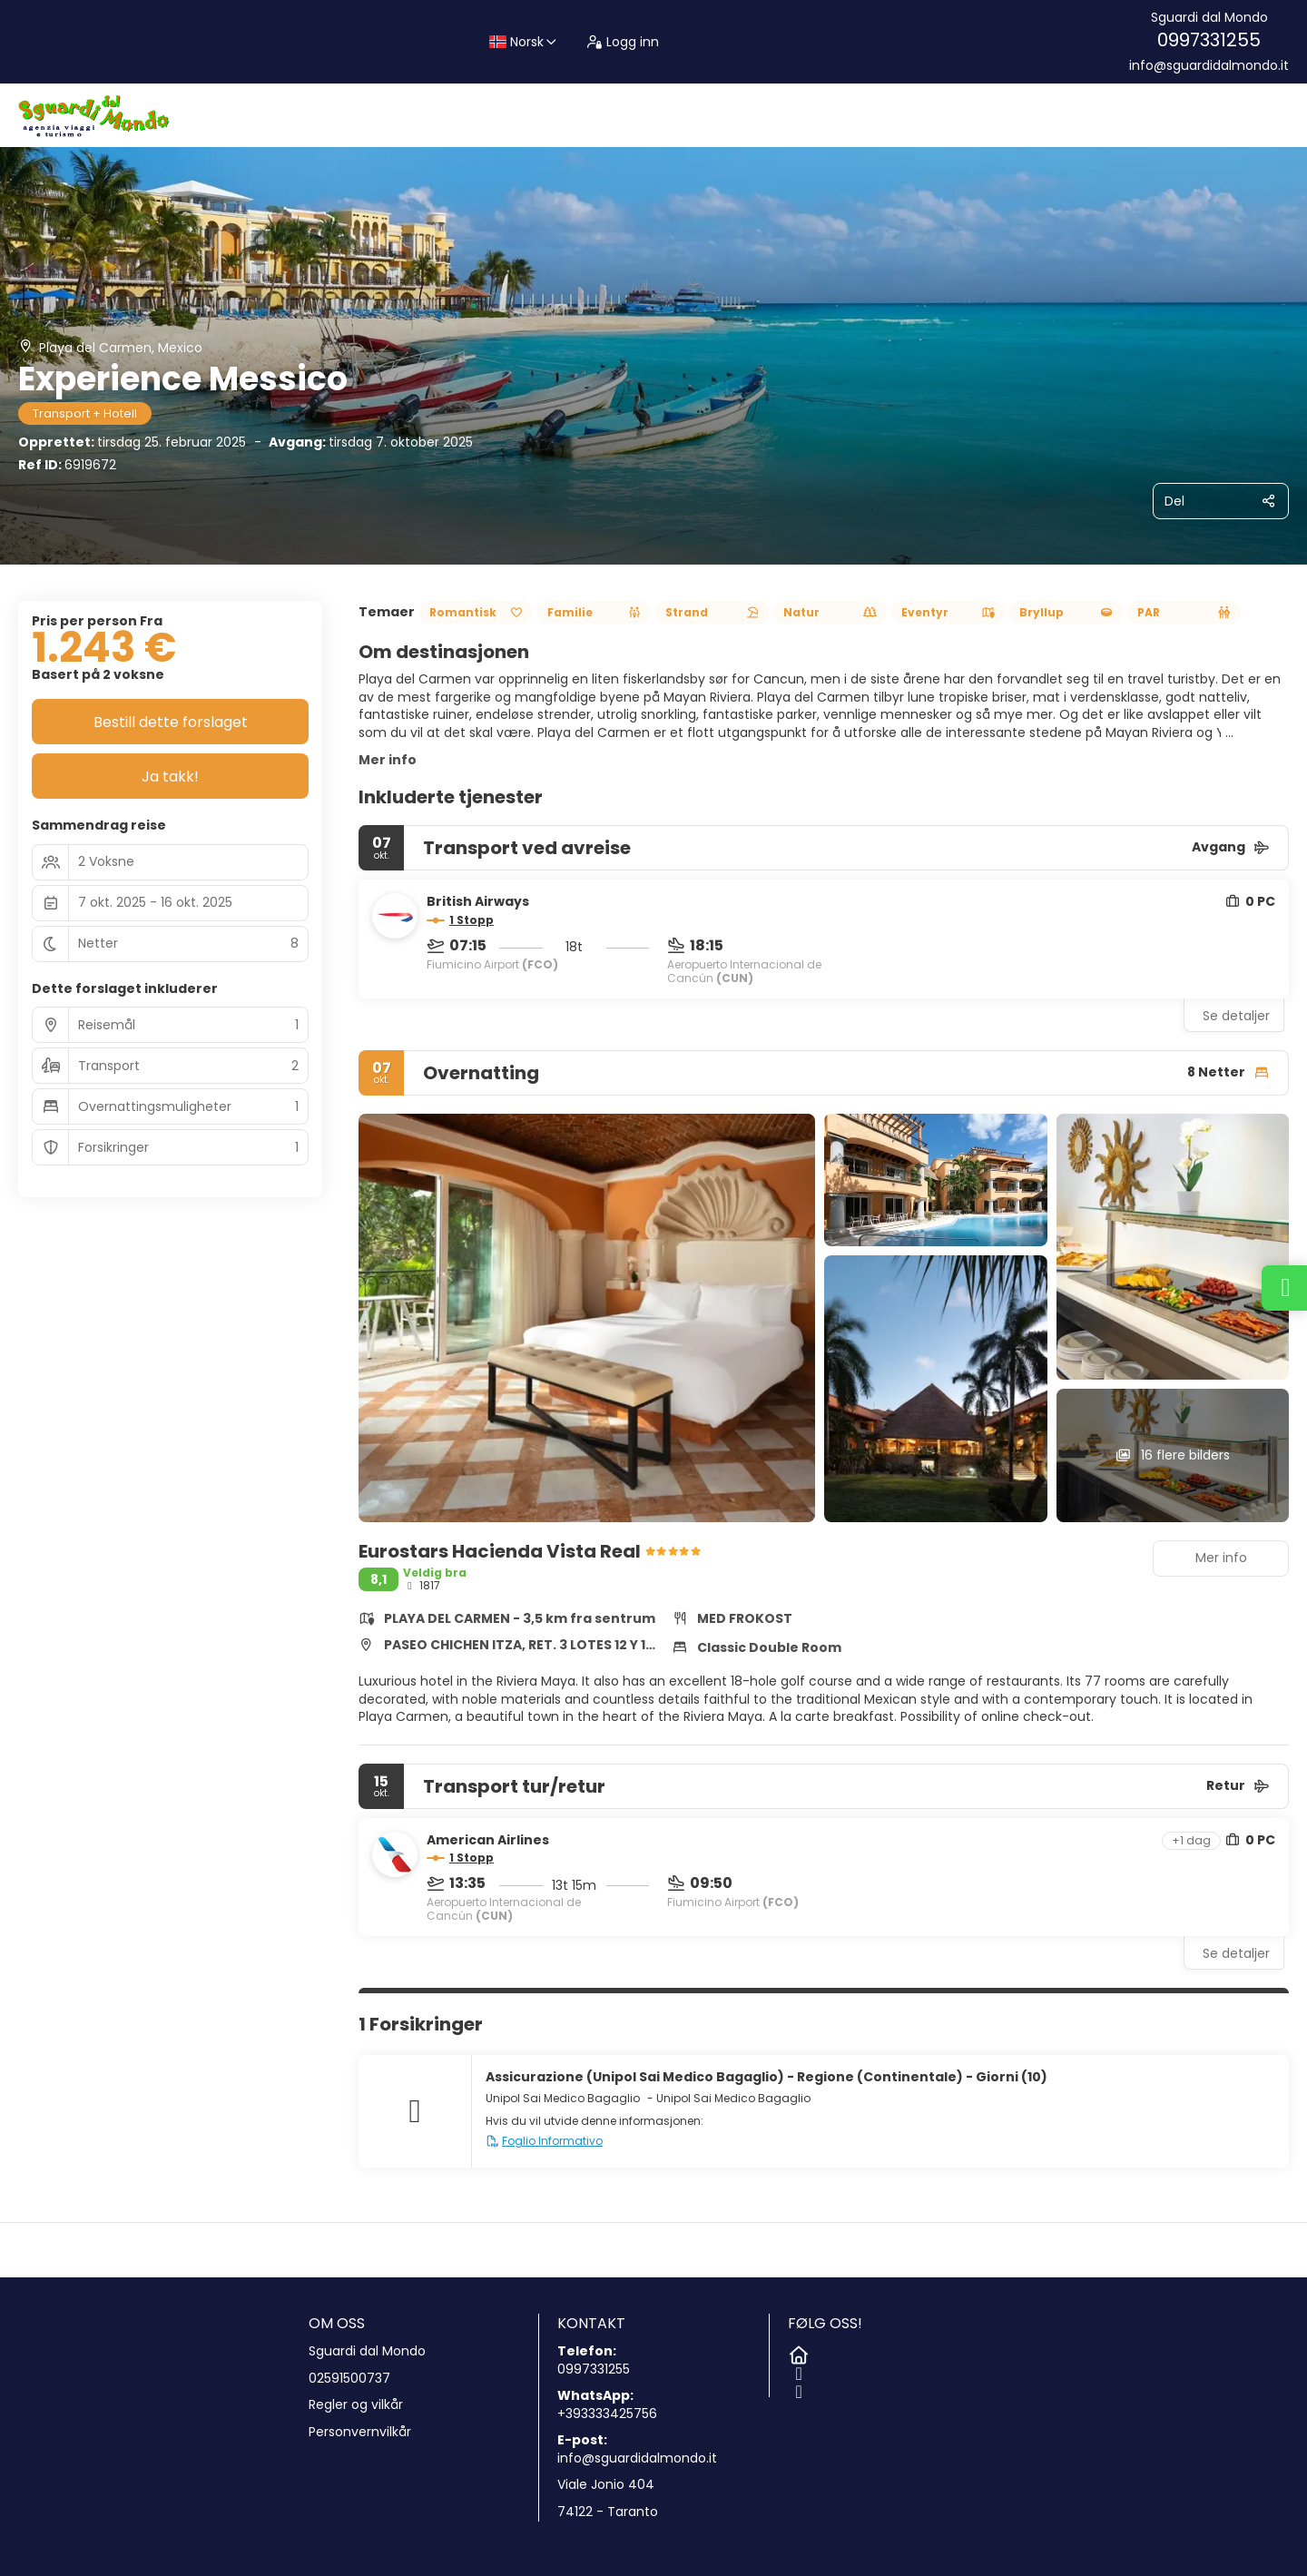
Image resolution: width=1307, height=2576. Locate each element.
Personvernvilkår (360, 2432)
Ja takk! (170, 776)
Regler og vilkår (356, 2405)
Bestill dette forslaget (170, 722)
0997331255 (1209, 40)
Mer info (388, 760)
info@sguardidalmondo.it (1209, 65)
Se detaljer (1236, 1016)
